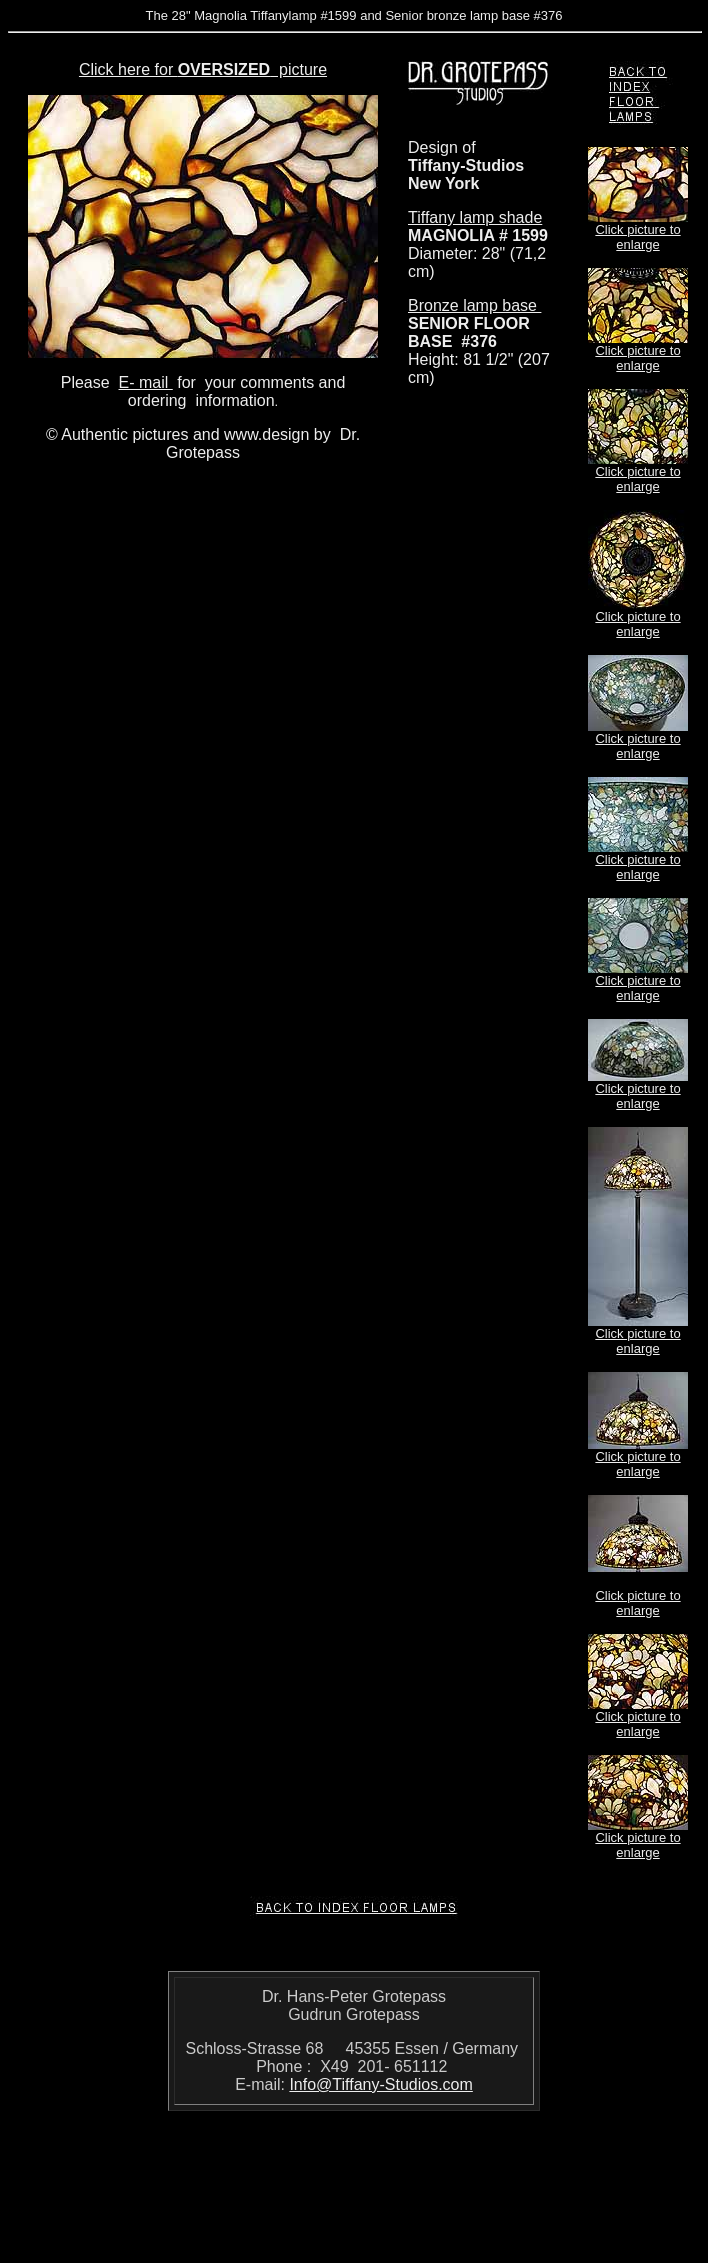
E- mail (146, 382)
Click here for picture (203, 69)
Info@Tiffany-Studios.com (380, 2084)
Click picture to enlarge (637, 237)
